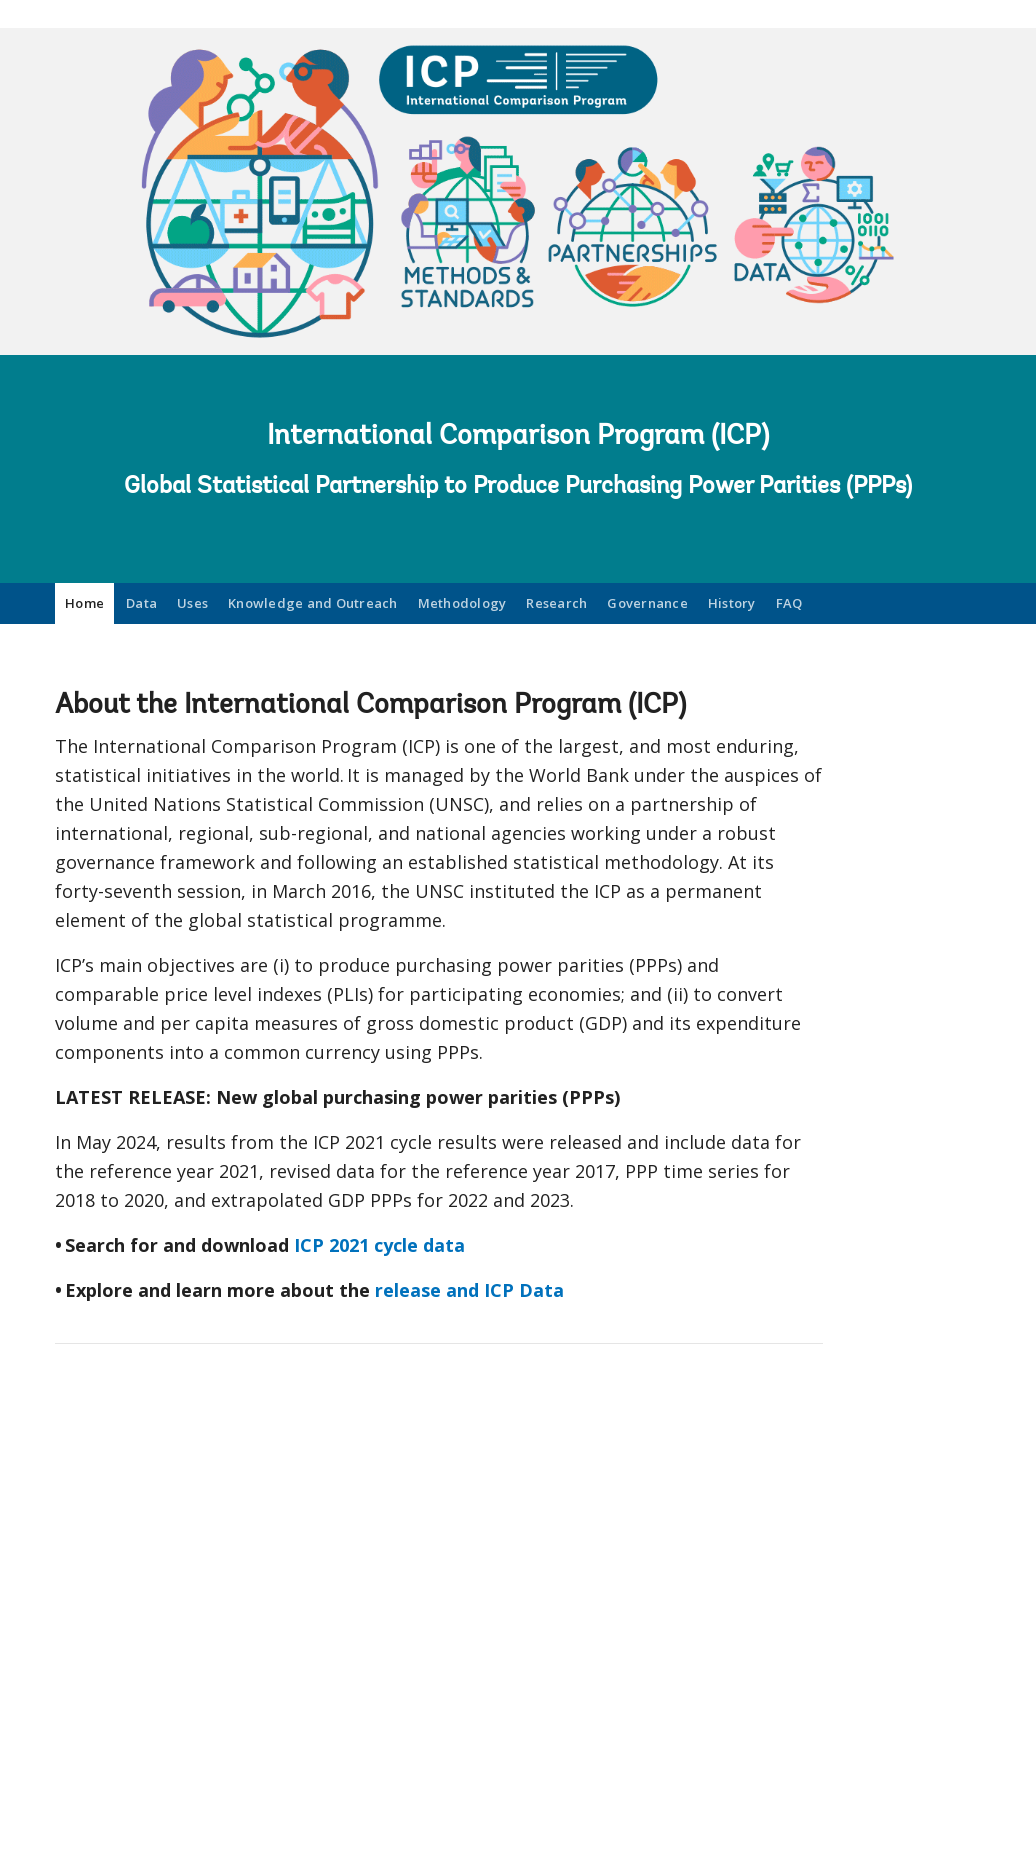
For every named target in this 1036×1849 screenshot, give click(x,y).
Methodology (462, 603)
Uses (192, 603)
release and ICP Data (469, 1290)
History (732, 603)
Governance (647, 603)
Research (556, 603)
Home (84, 603)
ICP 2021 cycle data (379, 1245)
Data (141, 603)
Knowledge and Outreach (313, 603)
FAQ (789, 603)
